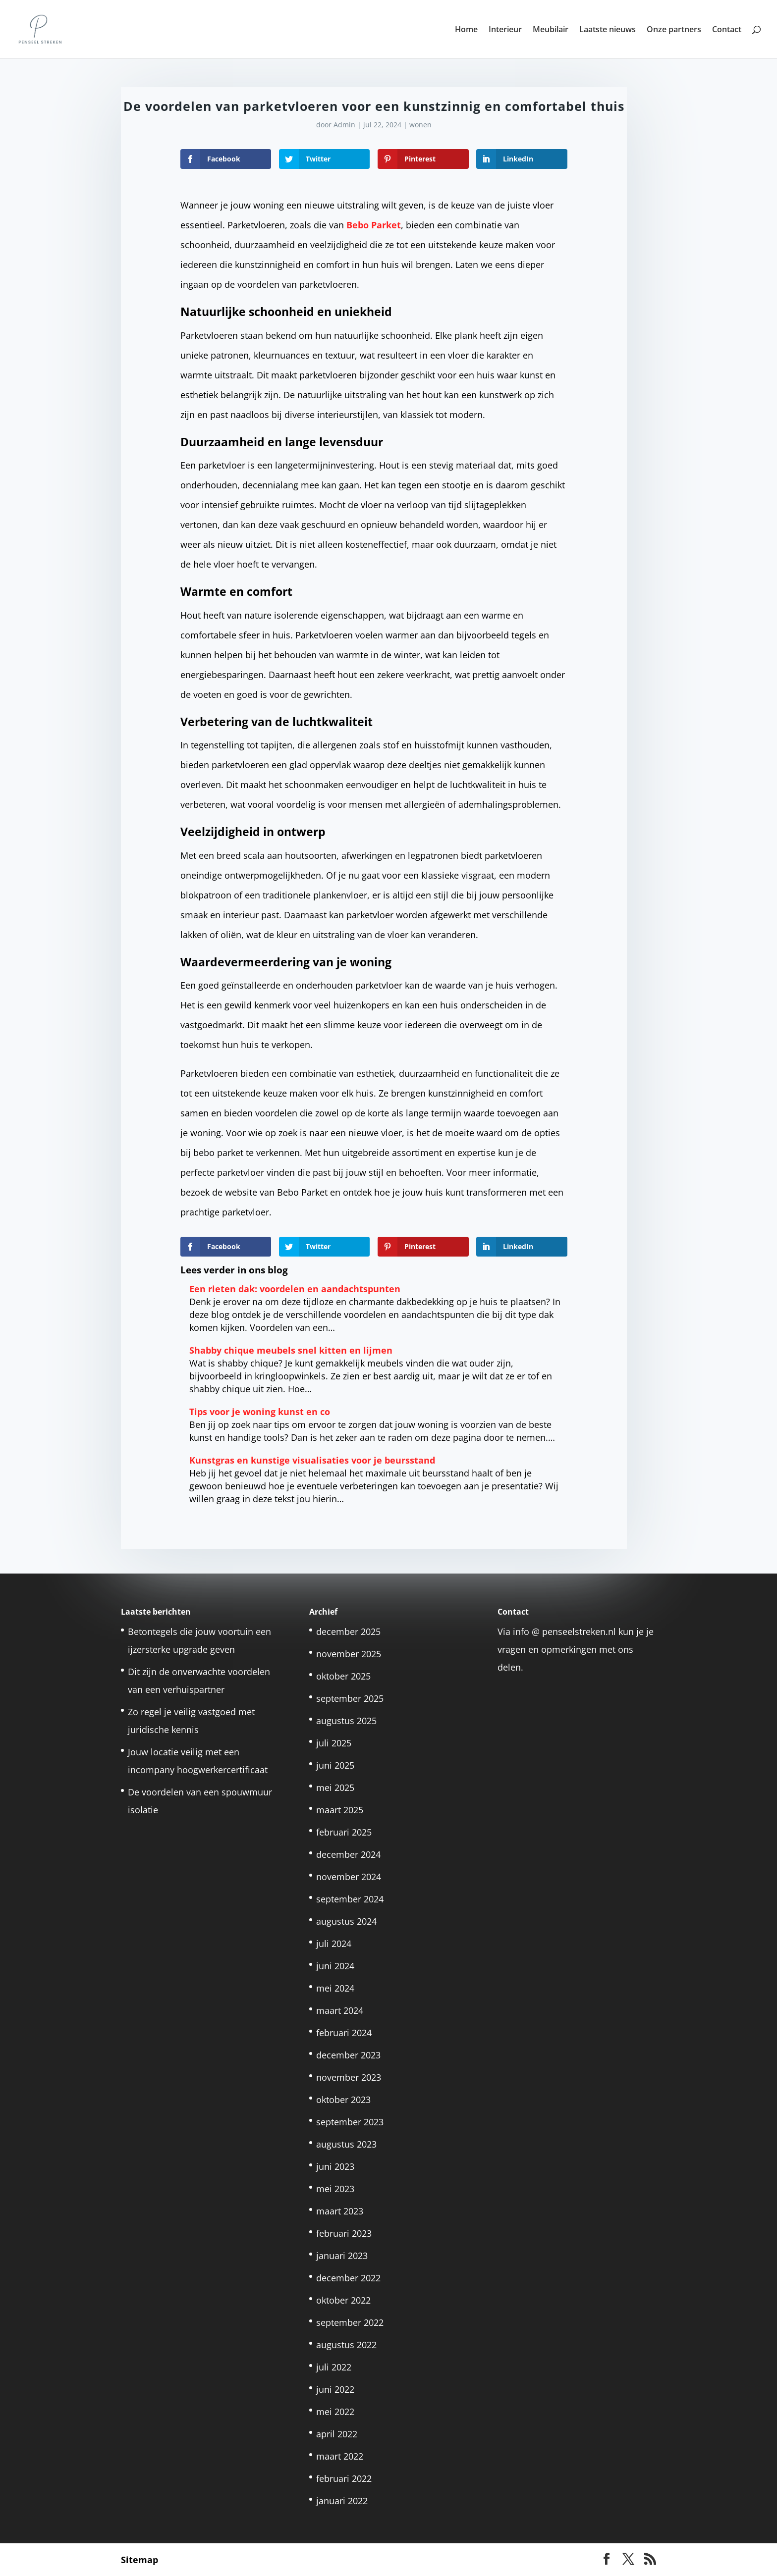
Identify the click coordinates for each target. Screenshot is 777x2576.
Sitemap (139, 2560)
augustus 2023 (346, 2144)
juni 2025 (335, 1765)
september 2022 (350, 2322)
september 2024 (350, 1899)
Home (466, 30)
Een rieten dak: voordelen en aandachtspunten (294, 1289)
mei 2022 (335, 2412)
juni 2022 (335, 2389)
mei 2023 (335, 2189)
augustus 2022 (346, 2345)
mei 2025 (335, 1787)
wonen (420, 124)
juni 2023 (335, 2166)
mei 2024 (335, 1988)
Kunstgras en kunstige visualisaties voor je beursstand (312, 1460)
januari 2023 (342, 2255)
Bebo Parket (373, 225)
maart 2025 (339, 1810)
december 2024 (348, 1854)
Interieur (505, 30)
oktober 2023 (343, 2099)
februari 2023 (344, 2233)
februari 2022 (344, 2478)
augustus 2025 (346, 1721)
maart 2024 (339, 2010)
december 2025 (348, 1631)
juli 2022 (333, 2367)
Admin (344, 124)
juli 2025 (333, 1743)
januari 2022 (342, 2501)
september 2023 (350, 2122)
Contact (726, 30)
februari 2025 (344, 1832)
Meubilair (550, 30)
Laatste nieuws (607, 30)
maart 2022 (339, 2456)
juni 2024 (335, 1966)
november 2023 (348, 2077)
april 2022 (336, 2434)
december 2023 (348, 2055)
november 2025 (348, 1654)
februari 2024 (344, 2033)
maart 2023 (339, 2211)
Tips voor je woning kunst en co (259, 1412)
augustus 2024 (346, 1921)
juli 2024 (333, 1943)
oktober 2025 (343, 1676)
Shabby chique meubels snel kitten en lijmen (290, 1350)
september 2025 (350, 1698)
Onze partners (674, 30)
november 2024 (348, 1877)
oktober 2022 (343, 2300)
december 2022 (348, 2278)
